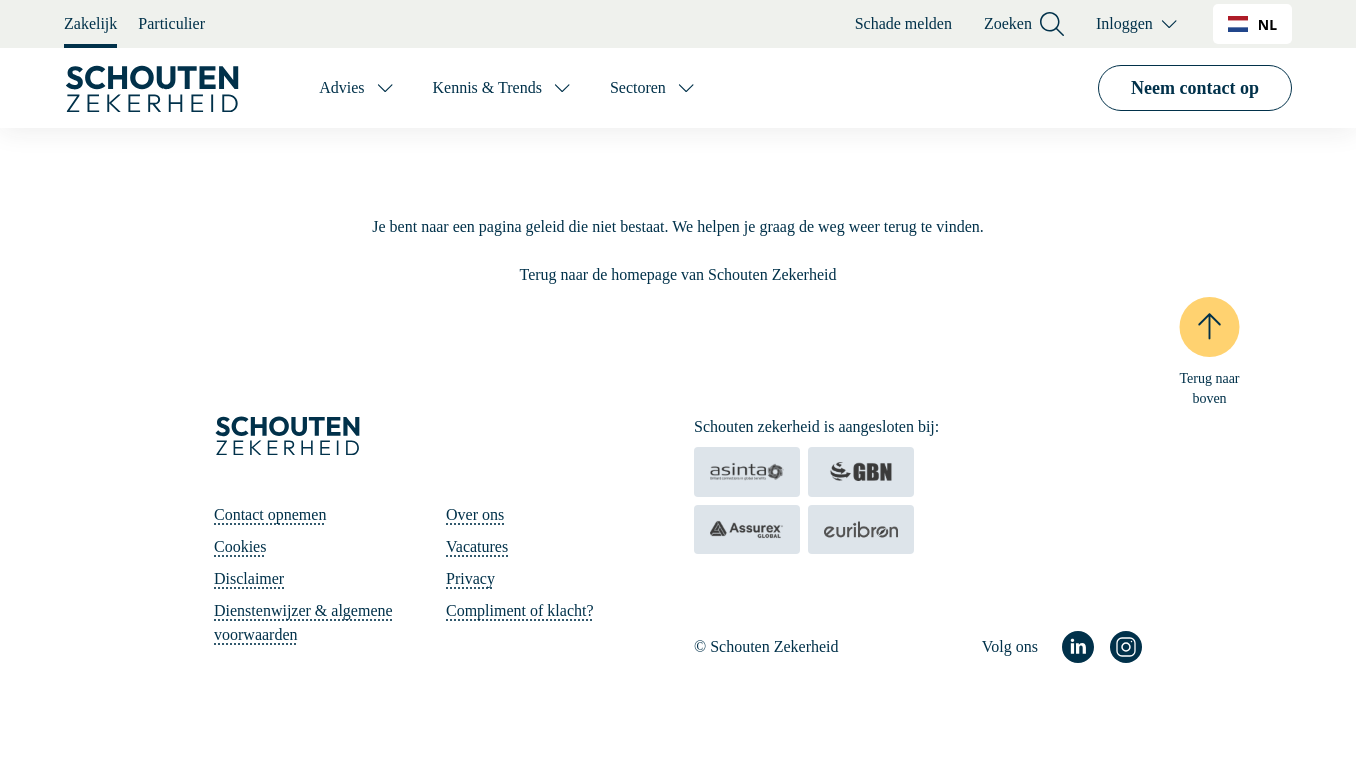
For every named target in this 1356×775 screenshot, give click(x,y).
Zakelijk (90, 23)
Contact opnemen (270, 514)
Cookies (240, 546)
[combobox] (1252, 24)
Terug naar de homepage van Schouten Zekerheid (678, 274)
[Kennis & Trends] (503, 88)
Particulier (171, 23)
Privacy (470, 578)
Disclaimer (249, 578)
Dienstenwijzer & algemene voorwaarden (303, 622)
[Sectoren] (654, 88)
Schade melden (903, 23)
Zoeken (1024, 24)
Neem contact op (1195, 88)
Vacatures (477, 546)
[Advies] (357, 88)
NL (1252, 24)
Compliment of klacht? (520, 610)
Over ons (475, 514)
